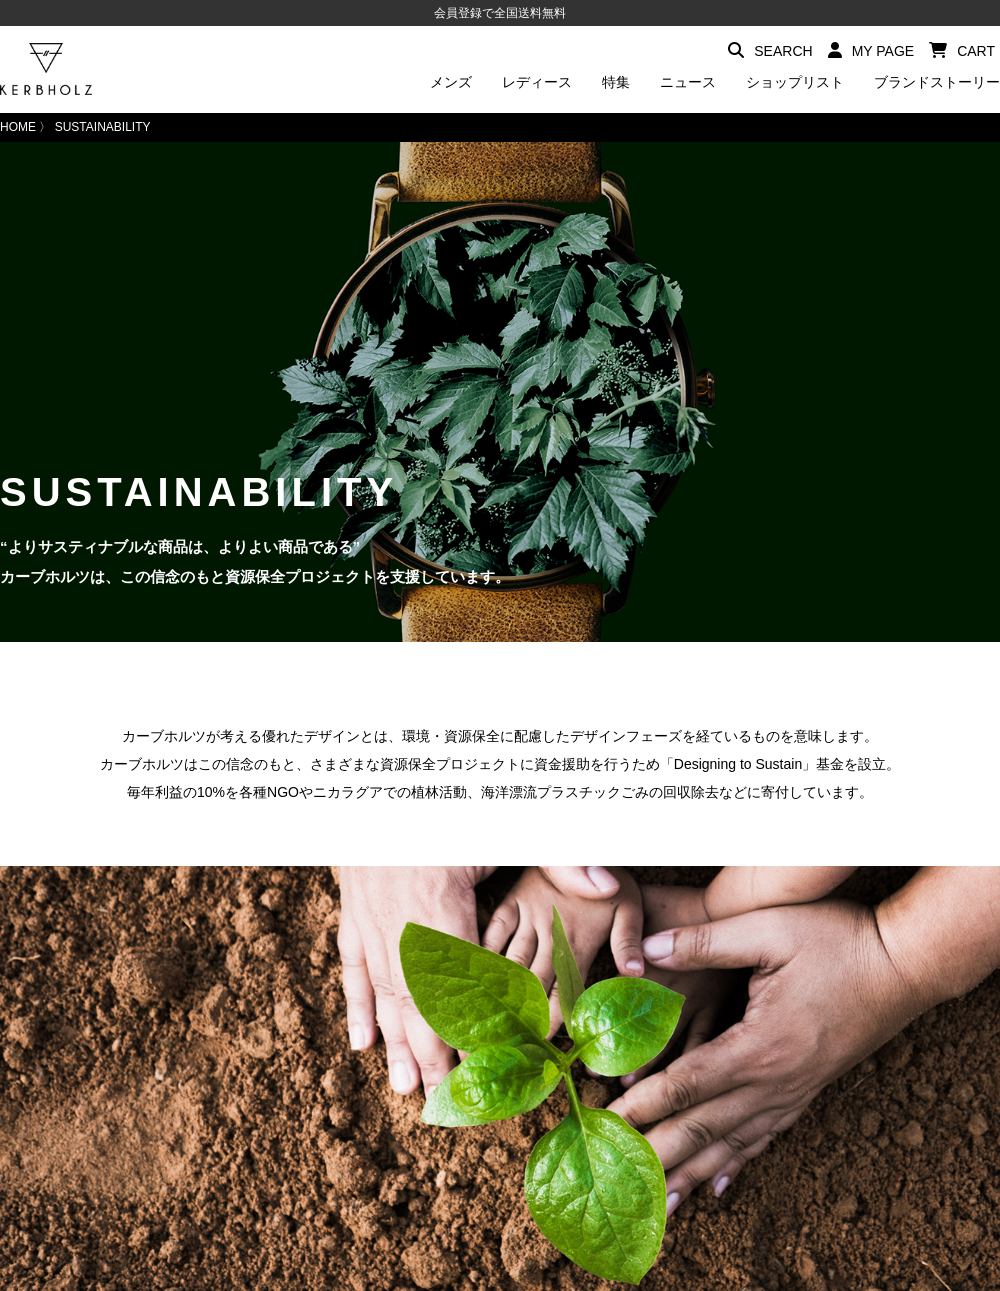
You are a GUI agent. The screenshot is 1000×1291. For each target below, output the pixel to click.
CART (962, 50)
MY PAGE (871, 50)
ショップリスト (795, 82)
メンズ (451, 82)
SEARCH (770, 50)
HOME (18, 127)
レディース (537, 82)
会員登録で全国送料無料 (500, 13)
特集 (616, 82)
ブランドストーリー (937, 82)
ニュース (688, 82)
